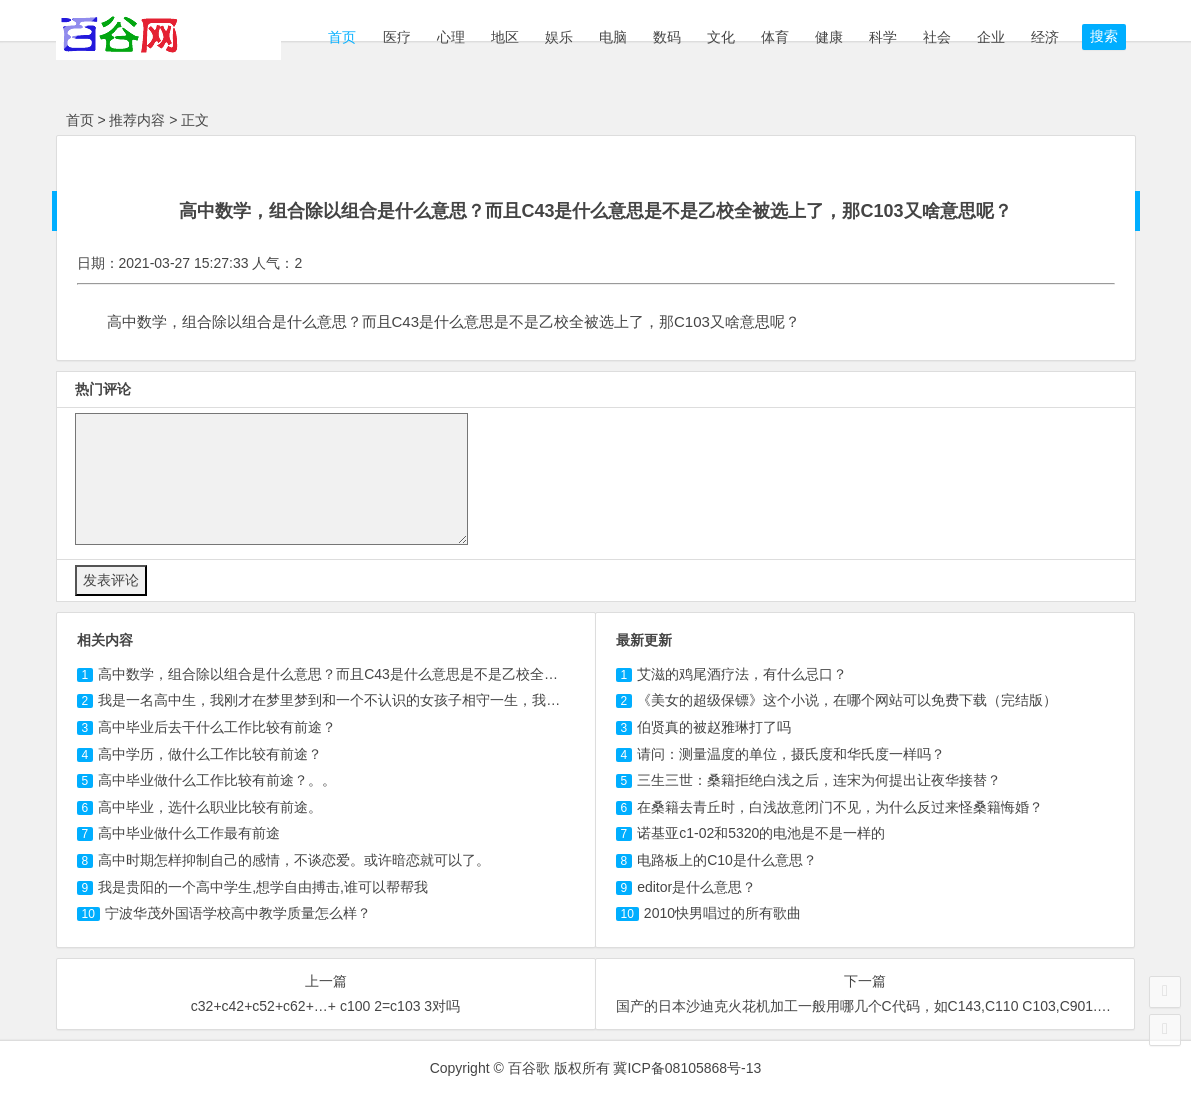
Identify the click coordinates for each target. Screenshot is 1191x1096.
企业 (991, 37)
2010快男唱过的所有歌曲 (722, 913)
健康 (829, 37)
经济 (1045, 37)
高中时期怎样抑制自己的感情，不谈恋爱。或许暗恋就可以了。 (294, 860)
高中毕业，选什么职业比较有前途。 (210, 807)
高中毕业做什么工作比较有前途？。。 (217, 780)
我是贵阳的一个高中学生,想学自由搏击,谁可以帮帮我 (263, 887)
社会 (937, 37)
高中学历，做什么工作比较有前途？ (210, 754)
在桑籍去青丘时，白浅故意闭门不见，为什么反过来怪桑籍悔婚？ (840, 807)
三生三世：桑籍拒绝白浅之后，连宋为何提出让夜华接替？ (819, 780)
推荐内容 (137, 120)
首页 (341, 37)
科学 (883, 37)
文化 (721, 37)
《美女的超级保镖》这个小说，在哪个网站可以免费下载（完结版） (847, 700)
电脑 (613, 37)
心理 (451, 37)
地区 (505, 37)
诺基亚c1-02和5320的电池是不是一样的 (761, 833)
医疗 (397, 37)
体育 (775, 37)
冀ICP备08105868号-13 (687, 1068)
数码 (667, 37)
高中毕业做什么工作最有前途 (189, 833)
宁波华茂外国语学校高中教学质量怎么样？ (238, 913)
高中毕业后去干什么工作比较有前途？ (217, 727)
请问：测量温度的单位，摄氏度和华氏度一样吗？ (791, 754)
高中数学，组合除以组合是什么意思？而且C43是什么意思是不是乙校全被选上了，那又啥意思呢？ (421, 674)
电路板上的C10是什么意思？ (727, 860)
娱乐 (559, 37)
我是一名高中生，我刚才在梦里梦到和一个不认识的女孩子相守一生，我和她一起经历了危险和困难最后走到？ (441, 700)
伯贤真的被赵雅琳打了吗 (714, 727)
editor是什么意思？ (696, 887)
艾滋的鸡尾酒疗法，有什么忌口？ (742, 674)
